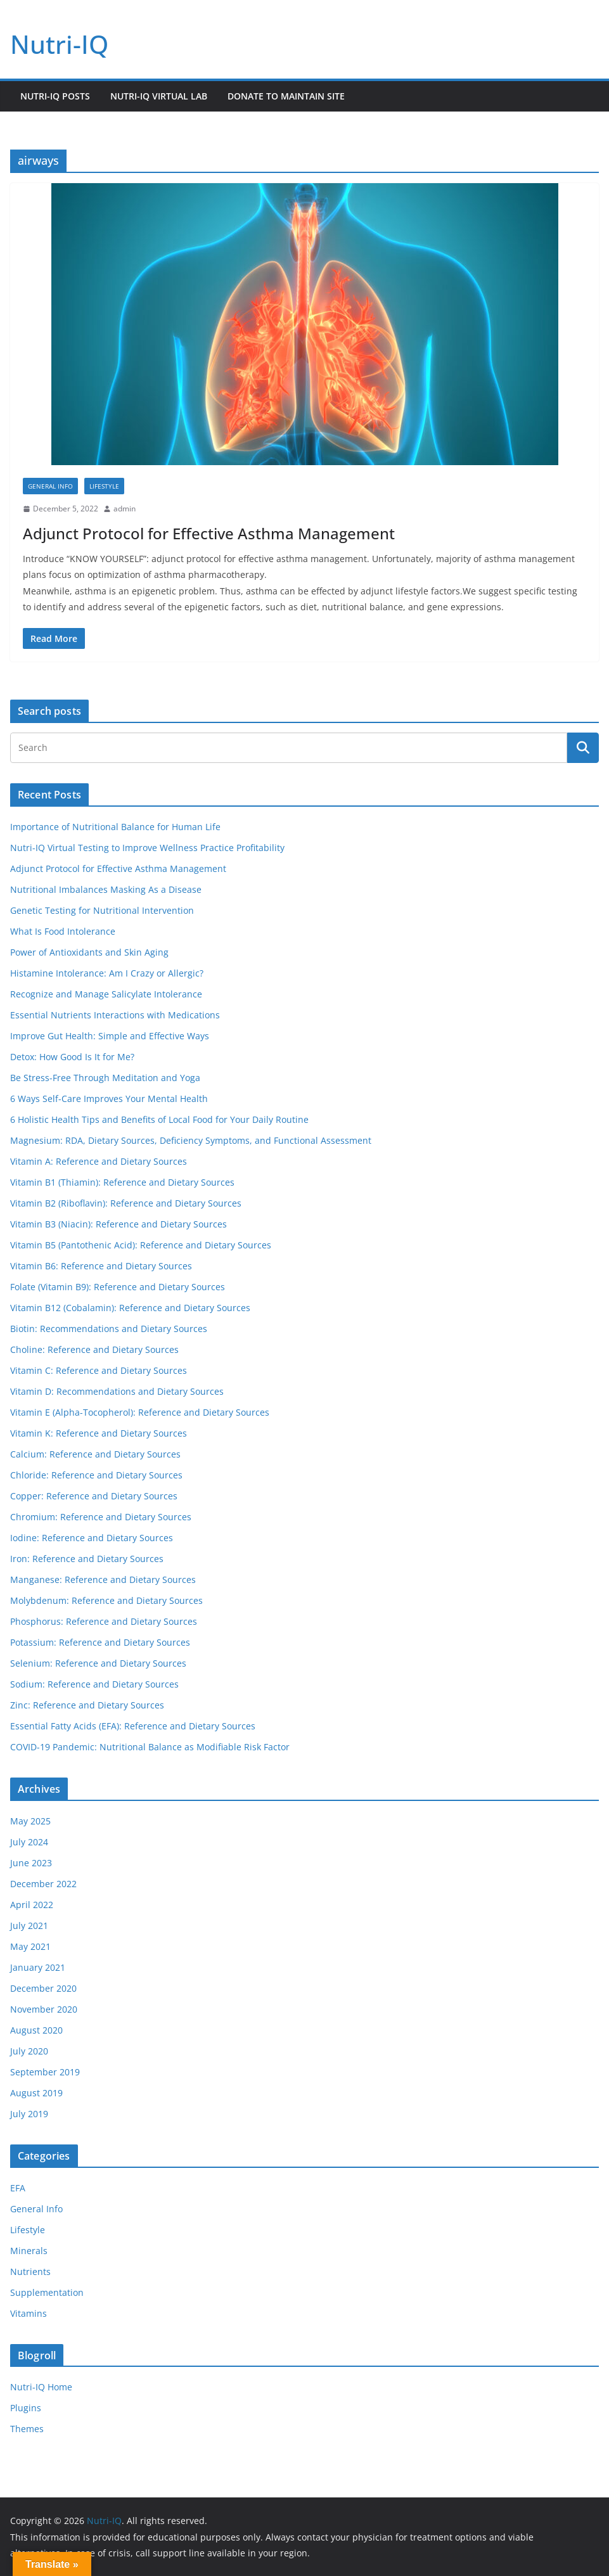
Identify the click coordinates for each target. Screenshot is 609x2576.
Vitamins (28, 2313)
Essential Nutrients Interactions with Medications (115, 1015)
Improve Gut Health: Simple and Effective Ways (109, 1036)
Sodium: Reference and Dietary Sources (94, 1684)
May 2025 (30, 1821)
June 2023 (31, 1863)
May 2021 (30, 1946)
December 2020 (43, 1988)
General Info (50, 486)
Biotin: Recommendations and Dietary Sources (108, 1329)
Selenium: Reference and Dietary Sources (98, 1663)
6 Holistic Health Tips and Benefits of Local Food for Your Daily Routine (159, 1119)
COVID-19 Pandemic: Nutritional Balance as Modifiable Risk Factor (150, 1747)
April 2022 (31, 1905)
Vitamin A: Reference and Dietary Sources (98, 1161)
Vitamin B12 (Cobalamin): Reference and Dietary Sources (130, 1308)
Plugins (25, 2408)
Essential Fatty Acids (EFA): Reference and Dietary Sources (132, 1726)
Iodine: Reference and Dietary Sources (91, 1538)
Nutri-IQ (59, 44)
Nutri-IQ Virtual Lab (158, 96)
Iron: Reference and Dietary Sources (86, 1559)
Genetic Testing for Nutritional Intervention (102, 910)
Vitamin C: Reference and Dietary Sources (98, 1370)
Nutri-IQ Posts (55, 96)
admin (124, 508)
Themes (27, 2429)
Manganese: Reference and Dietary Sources (103, 1579)
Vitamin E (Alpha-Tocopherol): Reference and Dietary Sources (139, 1412)
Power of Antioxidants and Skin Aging (89, 952)
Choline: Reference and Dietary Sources (94, 1349)
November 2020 (43, 2009)
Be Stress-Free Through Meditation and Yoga (105, 1078)
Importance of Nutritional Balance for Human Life (115, 827)
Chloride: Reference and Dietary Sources (96, 1475)
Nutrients (30, 2271)
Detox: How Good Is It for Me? (72, 1057)
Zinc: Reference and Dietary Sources (87, 1705)
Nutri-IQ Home (41, 2387)
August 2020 (36, 2030)
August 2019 (36, 2093)
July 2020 (29, 2051)
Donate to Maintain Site (286, 96)
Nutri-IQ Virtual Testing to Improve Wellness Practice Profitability (147, 848)
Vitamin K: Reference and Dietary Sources (98, 1433)
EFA (17, 2188)
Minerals (29, 2251)
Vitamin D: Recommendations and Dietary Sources (117, 1391)
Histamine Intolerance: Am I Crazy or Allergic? (106, 973)
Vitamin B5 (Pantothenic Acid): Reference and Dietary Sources (140, 1245)
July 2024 (29, 1842)
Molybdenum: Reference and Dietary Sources (106, 1600)
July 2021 (29, 1925)
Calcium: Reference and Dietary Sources (95, 1454)
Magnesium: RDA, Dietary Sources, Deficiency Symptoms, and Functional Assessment (190, 1140)
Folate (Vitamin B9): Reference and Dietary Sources (117, 1287)
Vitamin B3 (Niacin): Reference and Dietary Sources (118, 1224)
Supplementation (47, 2292)
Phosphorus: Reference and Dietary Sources (103, 1621)
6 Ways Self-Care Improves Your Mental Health (109, 1099)
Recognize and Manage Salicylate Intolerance (106, 994)
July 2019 (29, 2114)
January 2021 (37, 1967)
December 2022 (43, 1884)
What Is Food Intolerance (62, 931)
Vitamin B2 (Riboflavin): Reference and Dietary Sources (125, 1203)
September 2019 (45, 2072)
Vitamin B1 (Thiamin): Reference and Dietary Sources (122, 1182)
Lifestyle (104, 486)
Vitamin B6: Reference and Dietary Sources (101, 1266)
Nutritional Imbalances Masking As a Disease (106, 889)
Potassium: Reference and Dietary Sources (100, 1642)
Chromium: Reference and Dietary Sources (100, 1517)
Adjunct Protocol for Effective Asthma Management (209, 533)
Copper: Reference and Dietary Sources (93, 1496)
